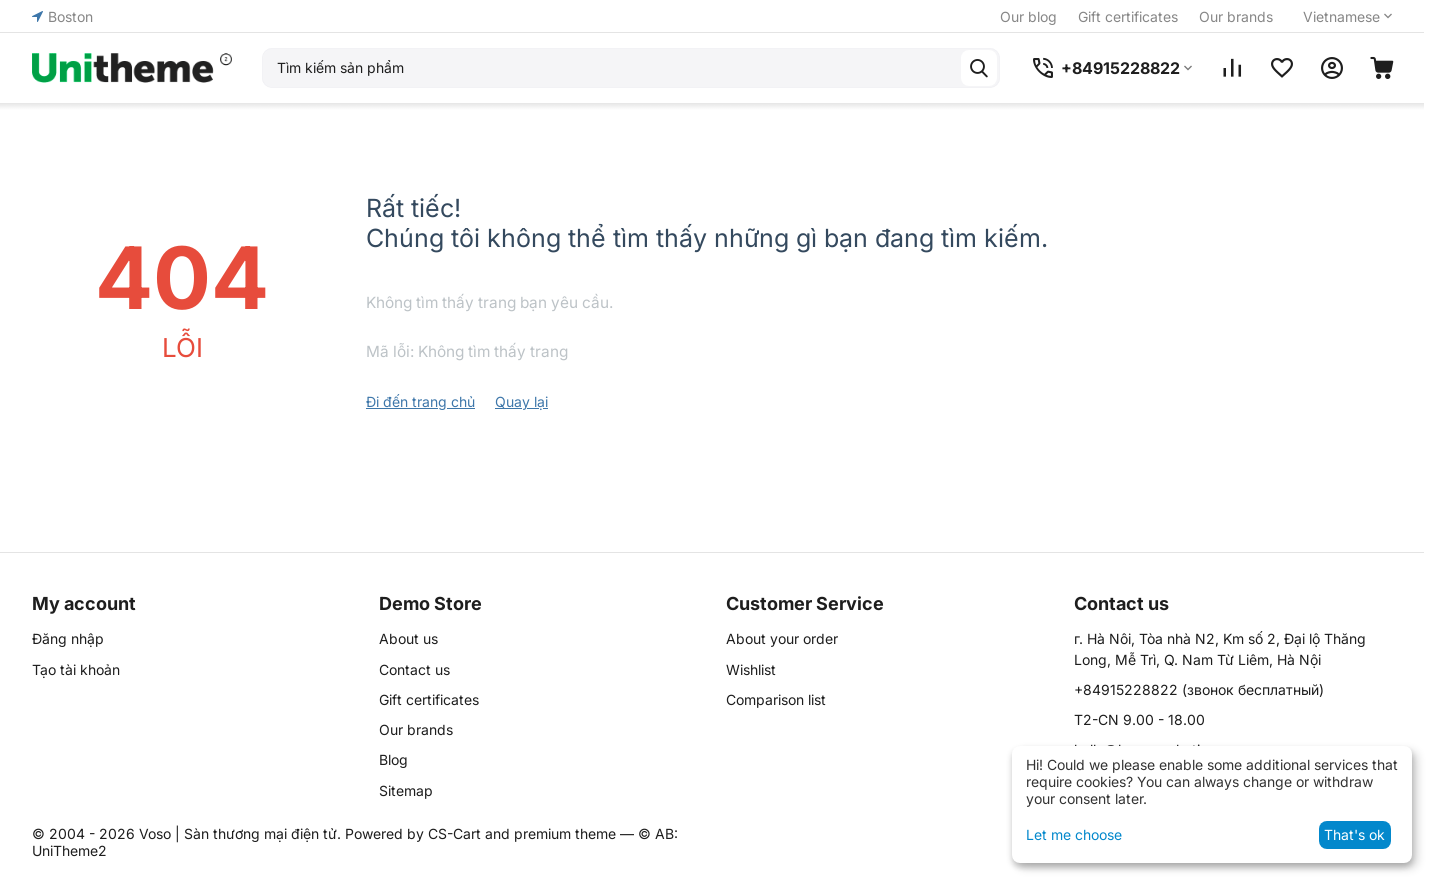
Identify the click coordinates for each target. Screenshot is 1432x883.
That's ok (1354, 834)
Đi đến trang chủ (420, 401)
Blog (393, 759)
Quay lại (521, 401)
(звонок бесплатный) (1199, 689)
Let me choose (1074, 834)
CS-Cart (454, 833)
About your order (782, 638)
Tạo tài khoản (76, 669)
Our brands (1236, 16)
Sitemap (406, 790)
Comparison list (776, 699)
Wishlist (751, 669)
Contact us (414, 669)
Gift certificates (1128, 16)
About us (408, 638)
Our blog (1028, 16)
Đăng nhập (68, 638)
